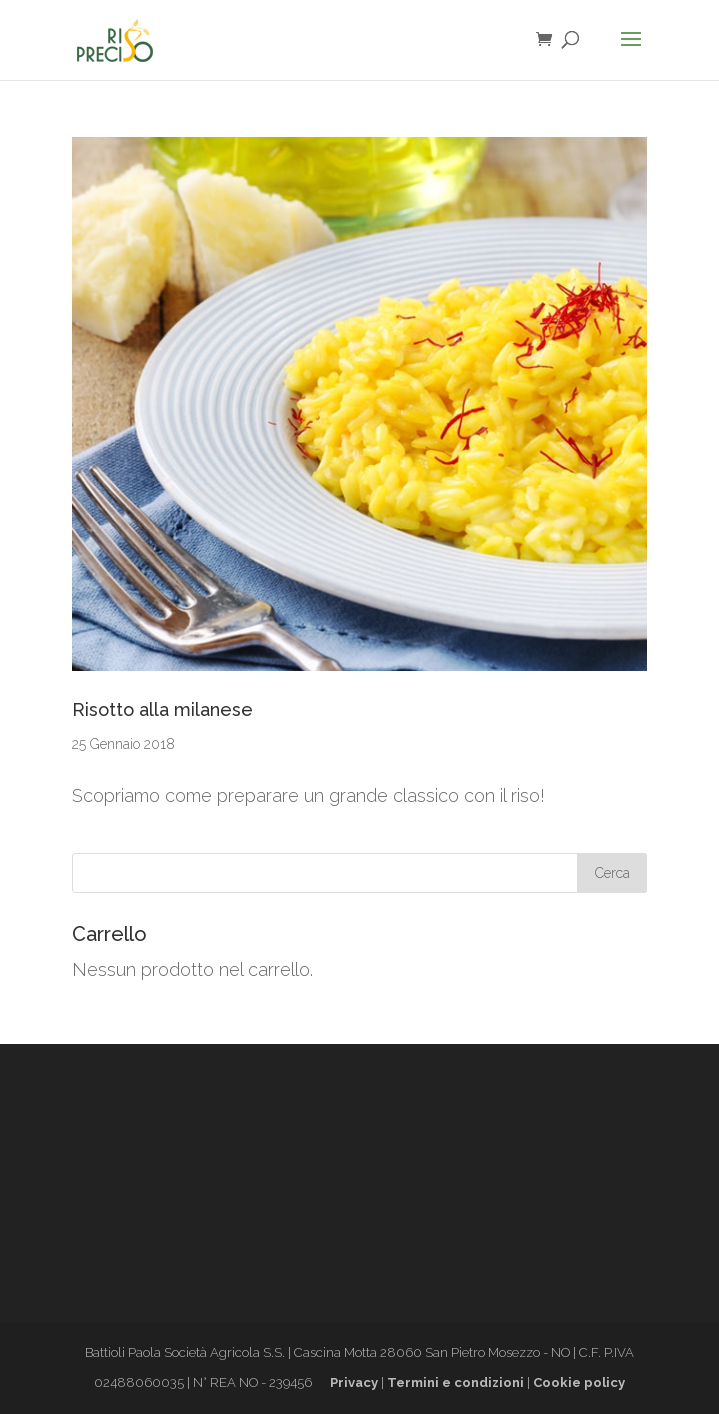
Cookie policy (579, 1382)
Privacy (354, 1382)
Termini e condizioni (455, 1382)
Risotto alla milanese (162, 709)
